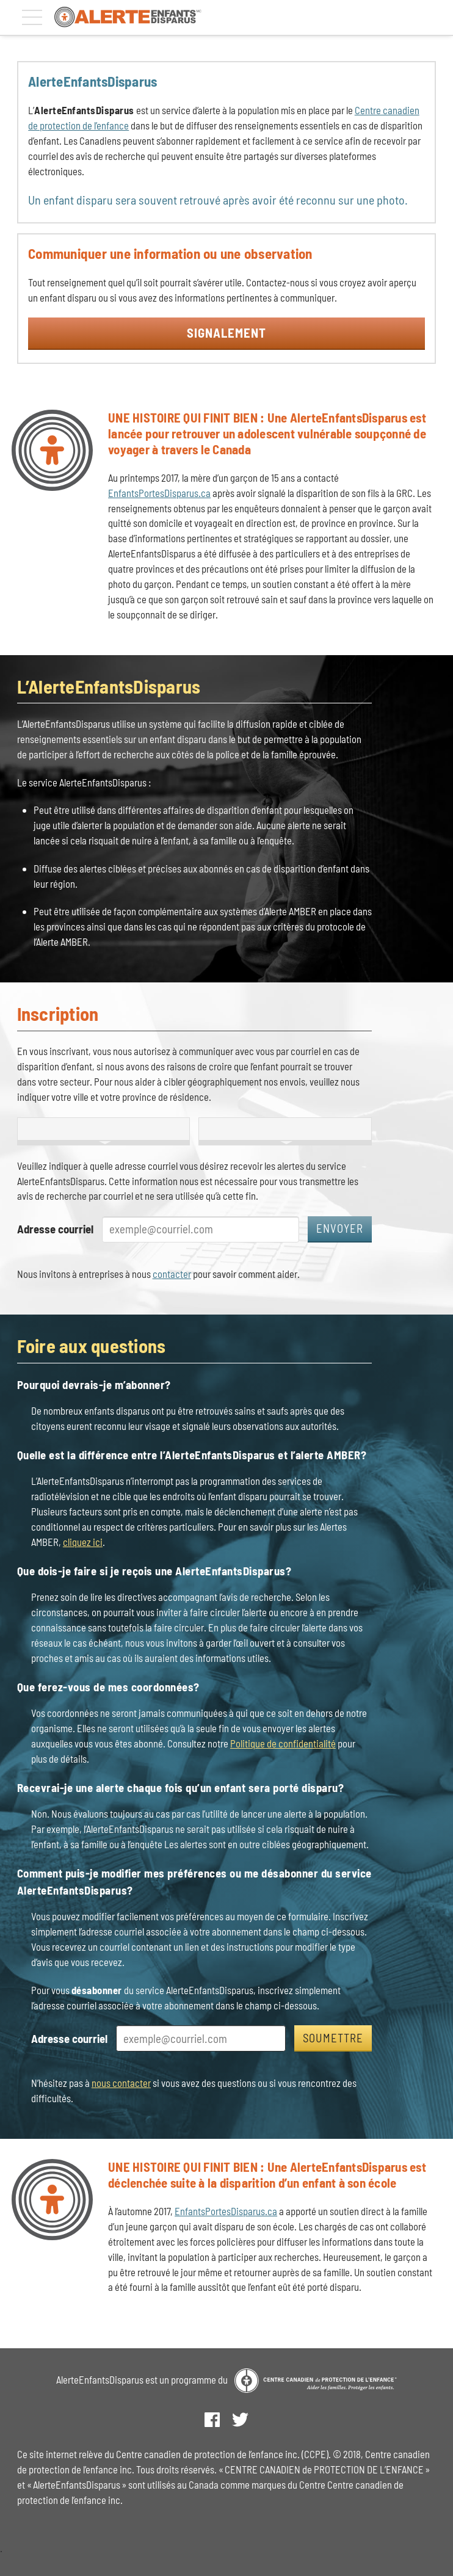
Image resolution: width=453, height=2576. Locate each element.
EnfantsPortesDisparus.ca (159, 493)
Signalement (226, 332)
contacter (172, 1274)
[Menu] (32, 17)
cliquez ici (83, 1542)
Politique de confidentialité (283, 1743)
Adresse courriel (55, 1229)
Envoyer (339, 1228)
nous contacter (121, 2083)
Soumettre (333, 2038)
